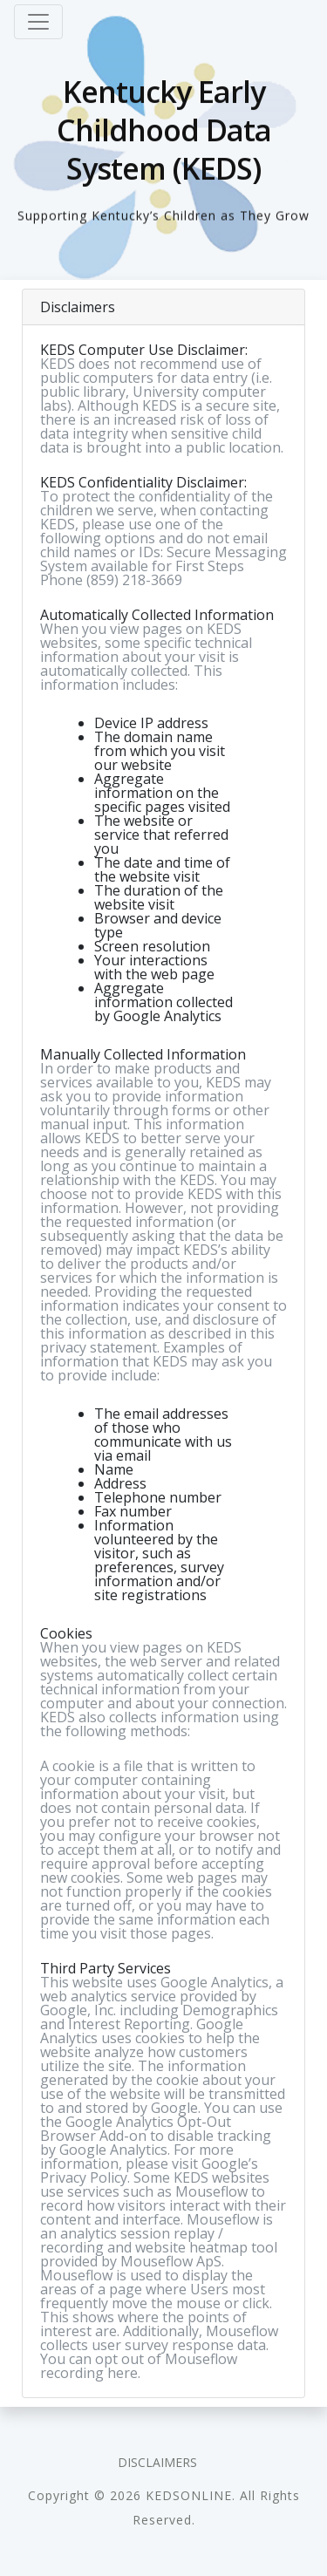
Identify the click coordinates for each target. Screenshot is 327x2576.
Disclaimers (157, 2462)
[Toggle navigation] (38, 21)
